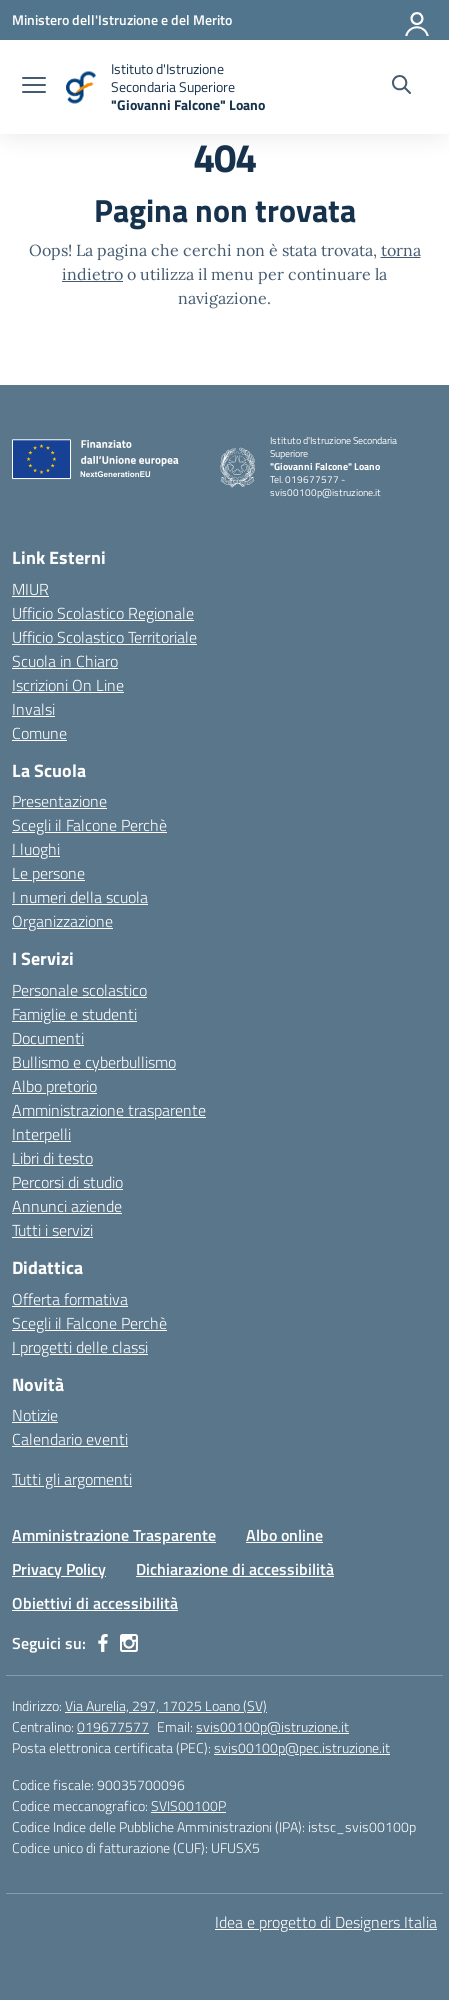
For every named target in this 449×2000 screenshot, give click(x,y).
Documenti (48, 1038)
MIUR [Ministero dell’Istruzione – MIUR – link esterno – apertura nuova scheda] (30, 589)
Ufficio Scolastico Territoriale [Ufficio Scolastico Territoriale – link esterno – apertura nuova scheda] (104, 637)
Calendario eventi (70, 1439)
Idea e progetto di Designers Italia (326, 1922)
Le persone (48, 873)
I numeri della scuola (80, 897)
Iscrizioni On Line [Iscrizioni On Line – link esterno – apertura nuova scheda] (68, 685)
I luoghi (36, 849)
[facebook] (103, 1643)
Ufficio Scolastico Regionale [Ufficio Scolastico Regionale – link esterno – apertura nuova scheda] (103, 613)
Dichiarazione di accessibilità (235, 1569)
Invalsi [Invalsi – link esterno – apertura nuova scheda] (33, 709)
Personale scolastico (79, 990)
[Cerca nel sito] (401, 87)
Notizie (35, 1415)
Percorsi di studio (67, 1182)
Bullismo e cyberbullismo (94, 1062)
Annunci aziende (67, 1206)
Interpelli (41, 1134)
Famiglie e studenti (74, 1014)
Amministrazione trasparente (109, 1110)
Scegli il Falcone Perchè (89, 825)
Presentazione (59, 801)
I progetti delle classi (80, 1347)
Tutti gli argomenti (72, 1479)
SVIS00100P (188, 1805)
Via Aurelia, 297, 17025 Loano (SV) (166, 1705)
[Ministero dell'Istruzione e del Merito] (122, 19)
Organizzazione (62, 921)
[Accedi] (418, 20)
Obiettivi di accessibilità (95, 1603)
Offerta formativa (70, 1299)
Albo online (284, 1535)
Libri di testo (52, 1158)
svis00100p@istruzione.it (272, 1726)
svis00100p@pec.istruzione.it (302, 1747)
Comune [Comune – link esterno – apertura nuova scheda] (39, 733)
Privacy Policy (59, 1569)
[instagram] (129, 1643)
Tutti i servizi (52, 1230)
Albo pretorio (54, 1086)
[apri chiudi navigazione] (34, 87)
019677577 (113, 1726)
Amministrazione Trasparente (114, 1535)
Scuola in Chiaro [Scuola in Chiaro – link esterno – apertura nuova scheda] (65, 661)
